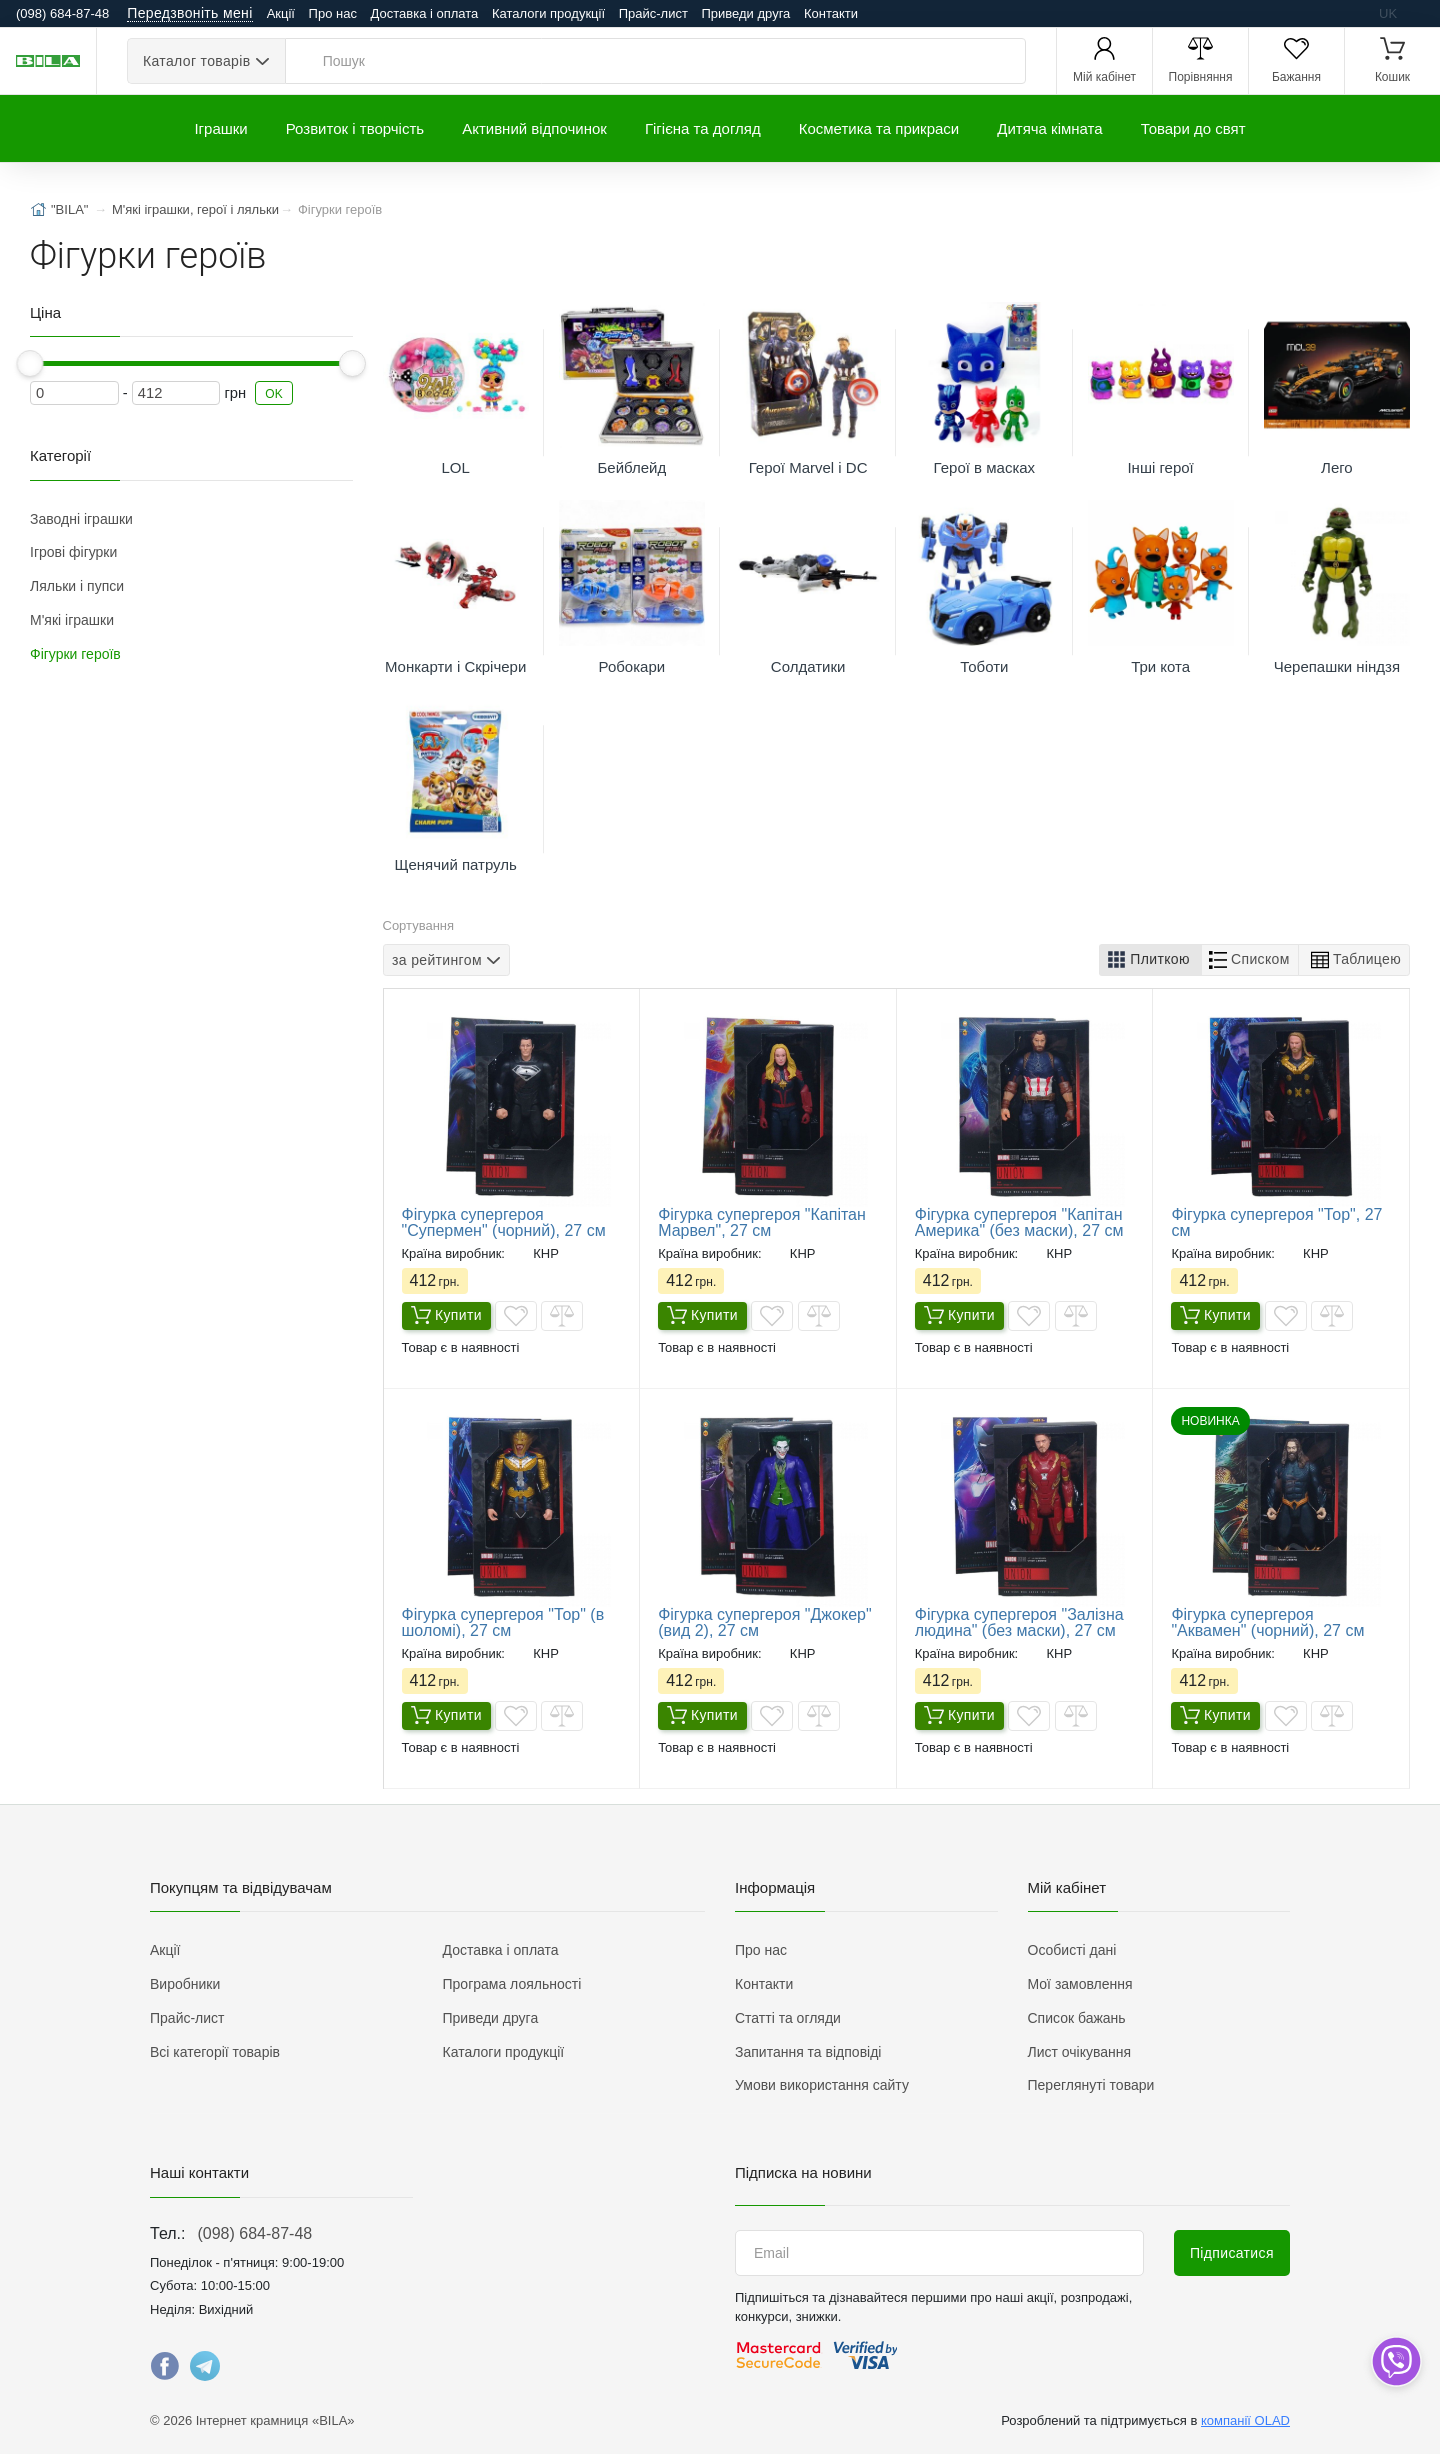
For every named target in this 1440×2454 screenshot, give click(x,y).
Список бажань (1077, 2018)
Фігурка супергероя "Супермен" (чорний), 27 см (504, 1222)
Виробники (185, 1984)
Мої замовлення (1080, 1984)
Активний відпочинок (534, 128)
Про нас (333, 13)
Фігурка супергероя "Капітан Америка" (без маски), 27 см (1019, 1222)
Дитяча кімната (1049, 128)
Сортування (419, 925)
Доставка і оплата (425, 13)
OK (274, 394)
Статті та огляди (788, 2018)
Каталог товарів (196, 61)
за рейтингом (437, 959)
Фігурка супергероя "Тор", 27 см (1276, 1222)
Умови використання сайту (822, 2085)
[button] (1150, 960)
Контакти (831, 13)
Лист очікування (1080, 2052)
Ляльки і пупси (77, 586)
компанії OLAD (1245, 2420)
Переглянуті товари (1091, 2085)
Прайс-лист (653, 13)
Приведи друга (745, 13)
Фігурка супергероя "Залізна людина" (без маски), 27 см (1019, 1622)
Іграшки (220, 128)
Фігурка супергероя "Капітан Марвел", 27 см (762, 1222)
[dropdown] (1395, 2361)
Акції (281, 13)
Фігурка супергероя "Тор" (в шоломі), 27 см (503, 1622)
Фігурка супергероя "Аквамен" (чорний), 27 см (1267, 1622)
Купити (446, 1317)
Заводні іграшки (81, 519)
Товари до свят (1193, 128)
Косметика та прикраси (879, 128)
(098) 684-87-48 (254, 2233)
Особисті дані (1072, 1950)
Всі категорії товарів (215, 2052)
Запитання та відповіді (808, 2052)
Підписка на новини (803, 2172)
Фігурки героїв (75, 654)
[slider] (30, 363)
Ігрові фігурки (73, 552)
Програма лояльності (512, 1984)
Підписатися (1232, 2253)
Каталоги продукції (548, 13)
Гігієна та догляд (703, 128)
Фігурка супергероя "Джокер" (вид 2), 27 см (765, 1622)
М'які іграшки (72, 620)
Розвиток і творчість (355, 128)
